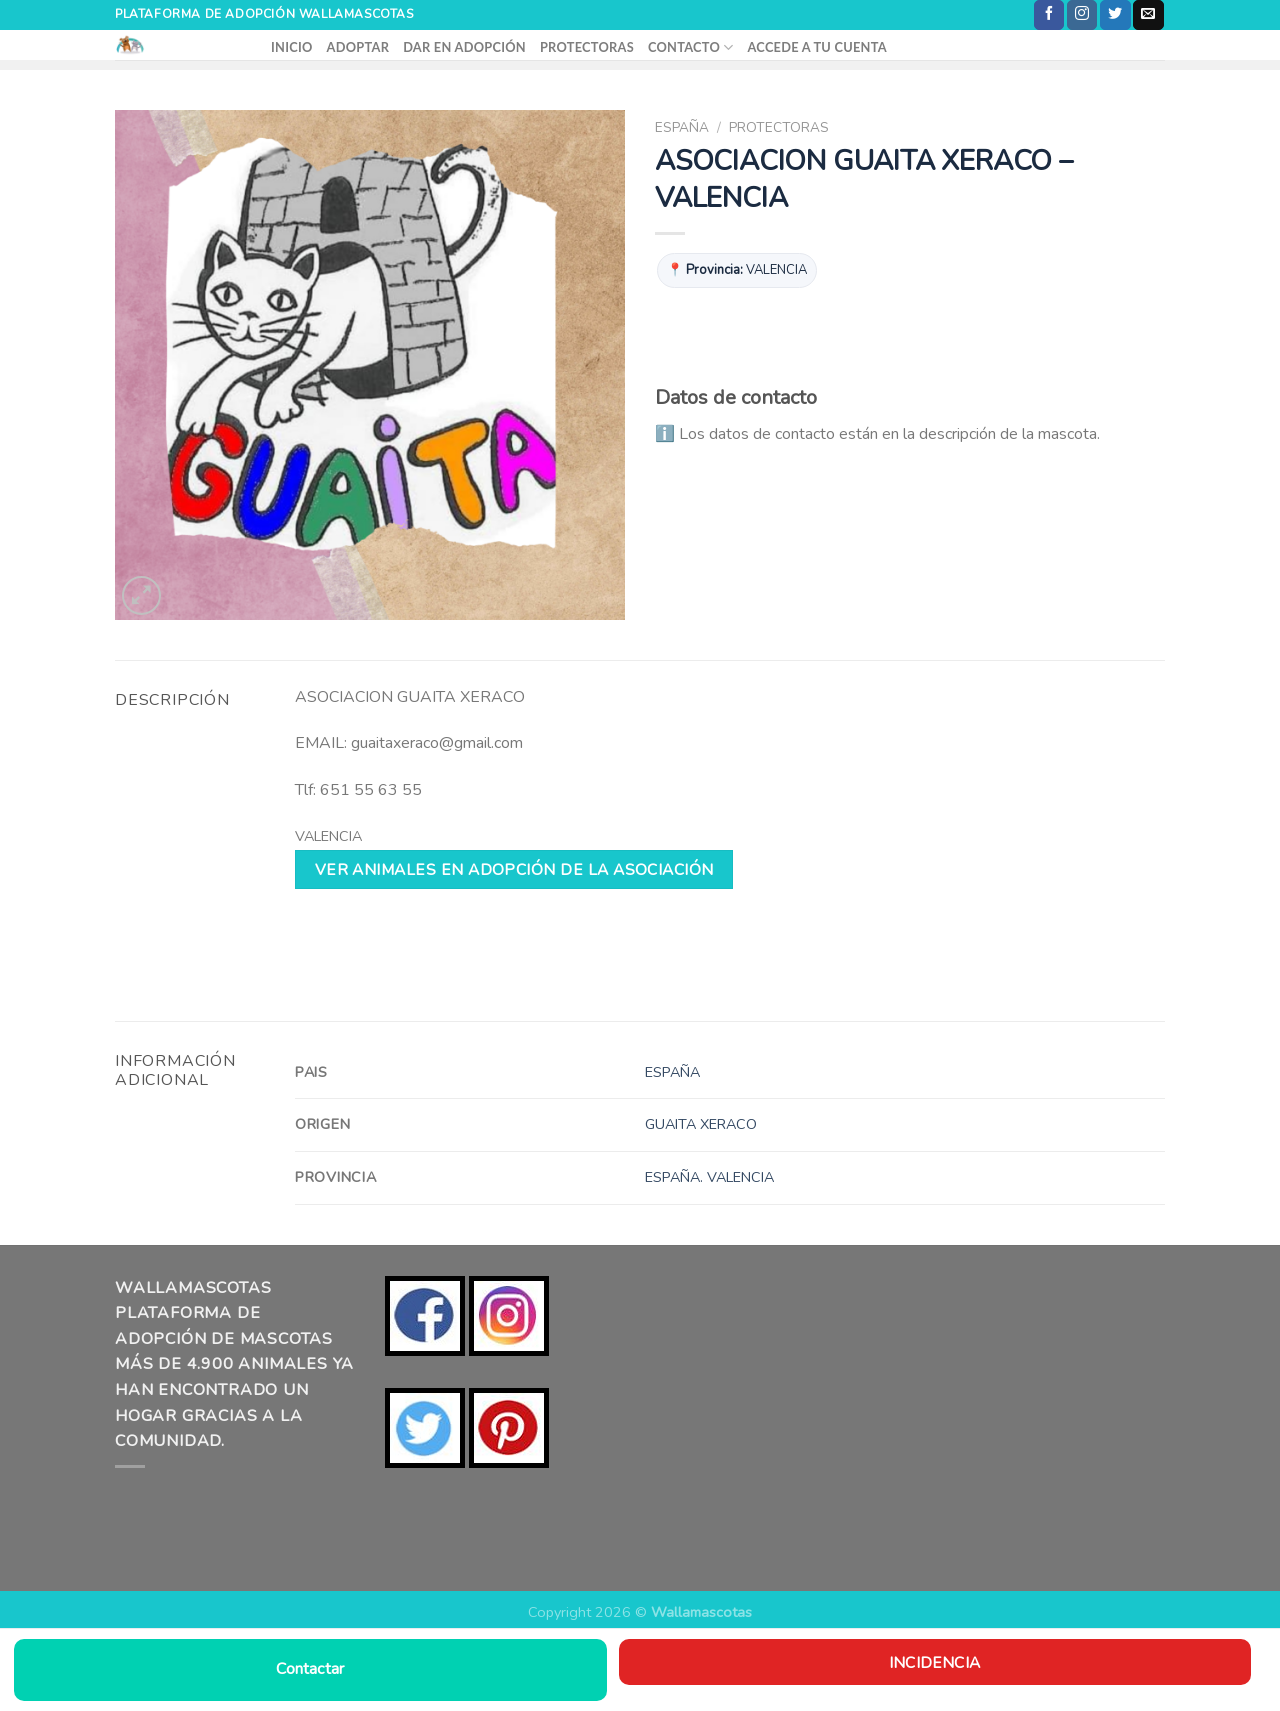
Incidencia (934, 1662)
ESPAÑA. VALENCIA (709, 1177)
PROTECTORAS (587, 47)
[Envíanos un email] (1148, 15)
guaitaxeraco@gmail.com (437, 743)
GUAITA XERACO (701, 1124)
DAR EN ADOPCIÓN (464, 47)
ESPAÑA (682, 127)
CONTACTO (691, 47)
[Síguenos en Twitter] (1115, 15)
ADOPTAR (358, 47)
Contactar (310, 1669)
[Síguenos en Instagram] (1082, 15)
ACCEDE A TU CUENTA (816, 47)
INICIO (292, 47)
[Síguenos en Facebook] (1049, 15)
